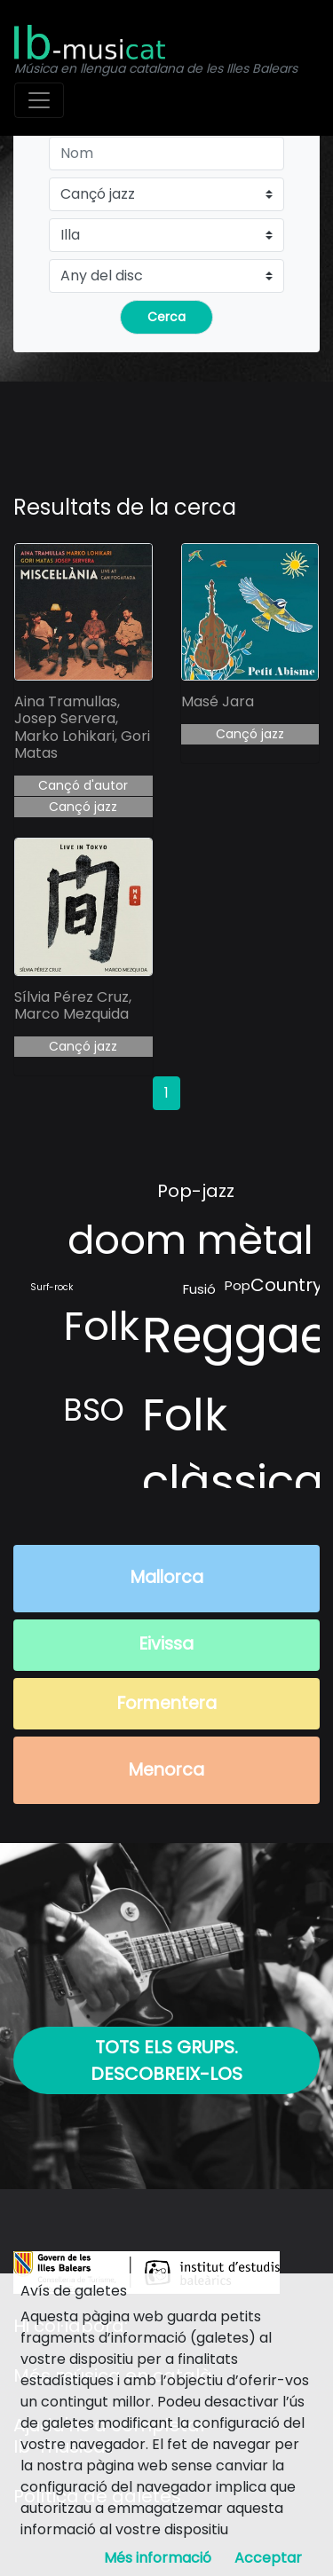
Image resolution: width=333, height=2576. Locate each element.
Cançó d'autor (83, 785)
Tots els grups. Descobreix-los (166, 2060)
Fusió (199, 1289)
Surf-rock (51, 1287)
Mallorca (167, 1577)
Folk (101, 1326)
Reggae (235, 1335)
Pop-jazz (195, 1190)
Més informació (157, 2558)
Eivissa (166, 1644)
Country (286, 1284)
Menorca (166, 1770)
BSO (93, 1409)
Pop (237, 1285)
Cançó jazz (83, 806)
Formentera (167, 1703)
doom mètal (190, 1240)
